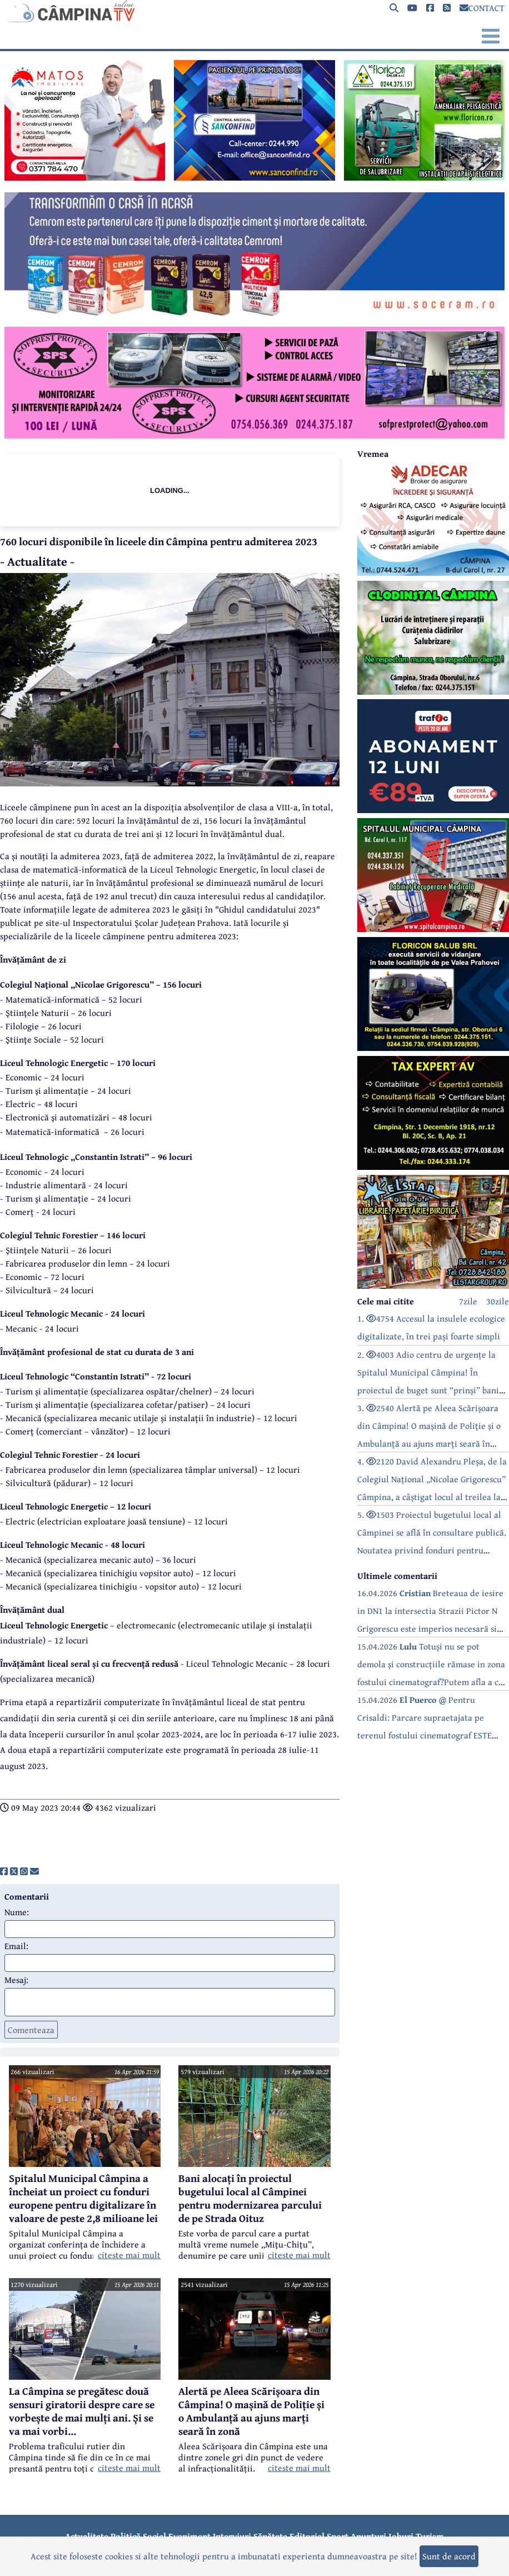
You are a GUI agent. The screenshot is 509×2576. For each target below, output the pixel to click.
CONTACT (482, 7)
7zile (468, 1301)
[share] (4, 1871)
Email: (16, 1945)
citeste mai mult (129, 2254)
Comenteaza (31, 2029)
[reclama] (84, 177)
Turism (430, 2536)
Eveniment (189, 2536)
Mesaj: (16, 1979)
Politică (126, 2536)
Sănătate (270, 2536)
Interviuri (232, 2536)
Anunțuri (368, 2536)
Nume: (16, 1912)
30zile (497, 1301)
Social (154, 2536)
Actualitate (86, 2536)
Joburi (400, 2536)
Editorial (307, 2536)
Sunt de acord (449, 2556)
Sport (337, 2536)
